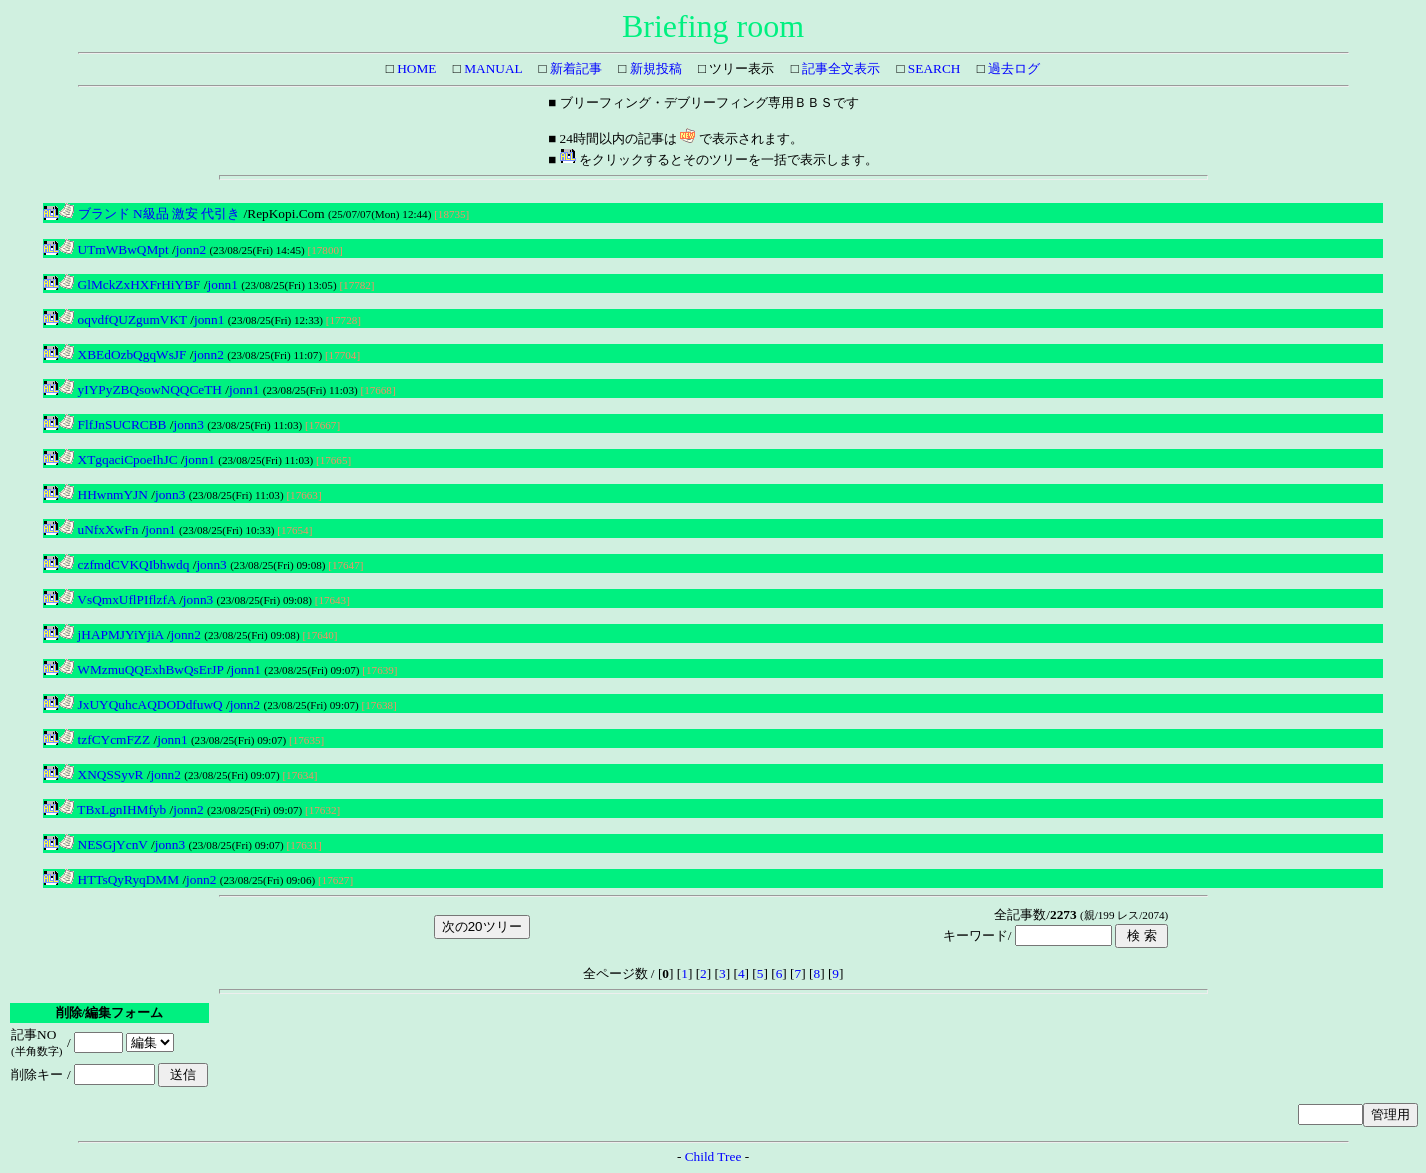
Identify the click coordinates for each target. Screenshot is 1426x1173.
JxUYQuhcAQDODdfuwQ (140, 704)
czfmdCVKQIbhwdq (124, 564)
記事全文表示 (839, 68)
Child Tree (713, 1156)
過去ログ (1012, 68)
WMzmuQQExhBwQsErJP (141, 669)
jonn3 (189, 424)
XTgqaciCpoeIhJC (118, 459)
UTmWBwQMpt (113, 249)
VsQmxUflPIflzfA (117, 599)
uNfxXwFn (98, 529)
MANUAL (491, 68)
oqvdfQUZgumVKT (123, 319)
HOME (415, 68)
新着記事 (574, 68)
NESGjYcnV (103, 844)
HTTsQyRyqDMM (119, 879)
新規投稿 (653, 68)
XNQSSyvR (101, 774)
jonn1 (223, 284)
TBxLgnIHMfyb (112, 809)
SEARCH (933, 68)
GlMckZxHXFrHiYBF (129, 284)
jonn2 (191, 249)
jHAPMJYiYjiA (111, 634)
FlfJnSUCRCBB (112, 424)
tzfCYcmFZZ (104, 739)
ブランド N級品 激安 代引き (149, 213)
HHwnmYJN (103, 494)
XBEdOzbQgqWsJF (122, 354)
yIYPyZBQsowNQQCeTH (140, 389)
